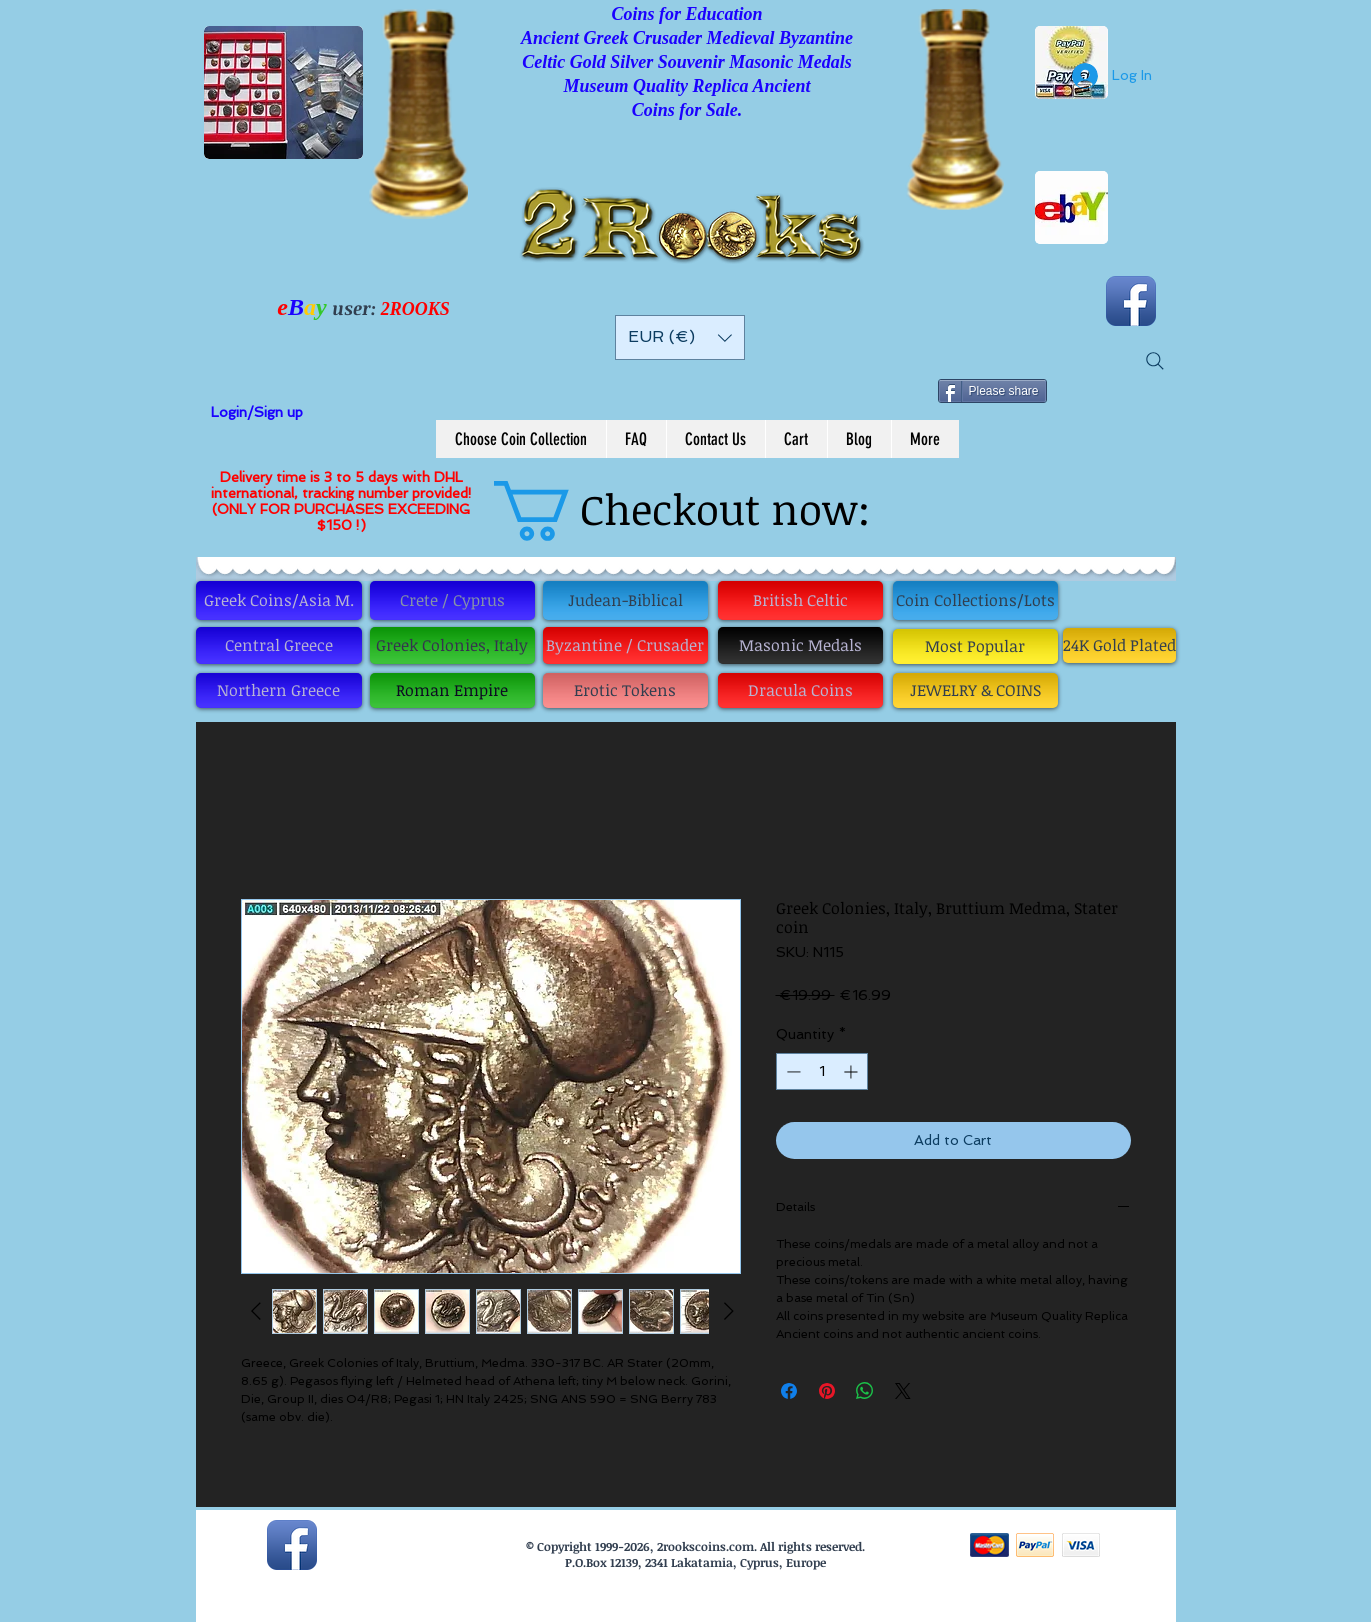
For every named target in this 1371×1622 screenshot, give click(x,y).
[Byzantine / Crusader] (625, 645)
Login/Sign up (257, 412)
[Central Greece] (279, 645)
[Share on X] (903, 1391)
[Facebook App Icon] (1131, 301)
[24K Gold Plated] (1119, 645)
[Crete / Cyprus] (452, 600)
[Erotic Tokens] (625, 690)
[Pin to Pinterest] (1122, 385)
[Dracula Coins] (800, 690)
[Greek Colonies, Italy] (452, 645)
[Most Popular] (975, 646)
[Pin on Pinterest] (827, 1391)
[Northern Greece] (279, 690)
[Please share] (992, 391)
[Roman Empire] (452, 690)
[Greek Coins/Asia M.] (279, 600)
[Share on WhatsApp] (865, 1391)
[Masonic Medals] (800, 645)
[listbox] (680, 337)
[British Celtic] (800, 600)
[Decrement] (791, 1071)
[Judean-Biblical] (625, 600)
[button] (680, 337)
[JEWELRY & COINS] (975, 690)
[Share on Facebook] (789, 1391)
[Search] (1155, 361)
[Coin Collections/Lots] (975, 600)
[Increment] (852, 1071)
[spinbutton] (822, 1071)
